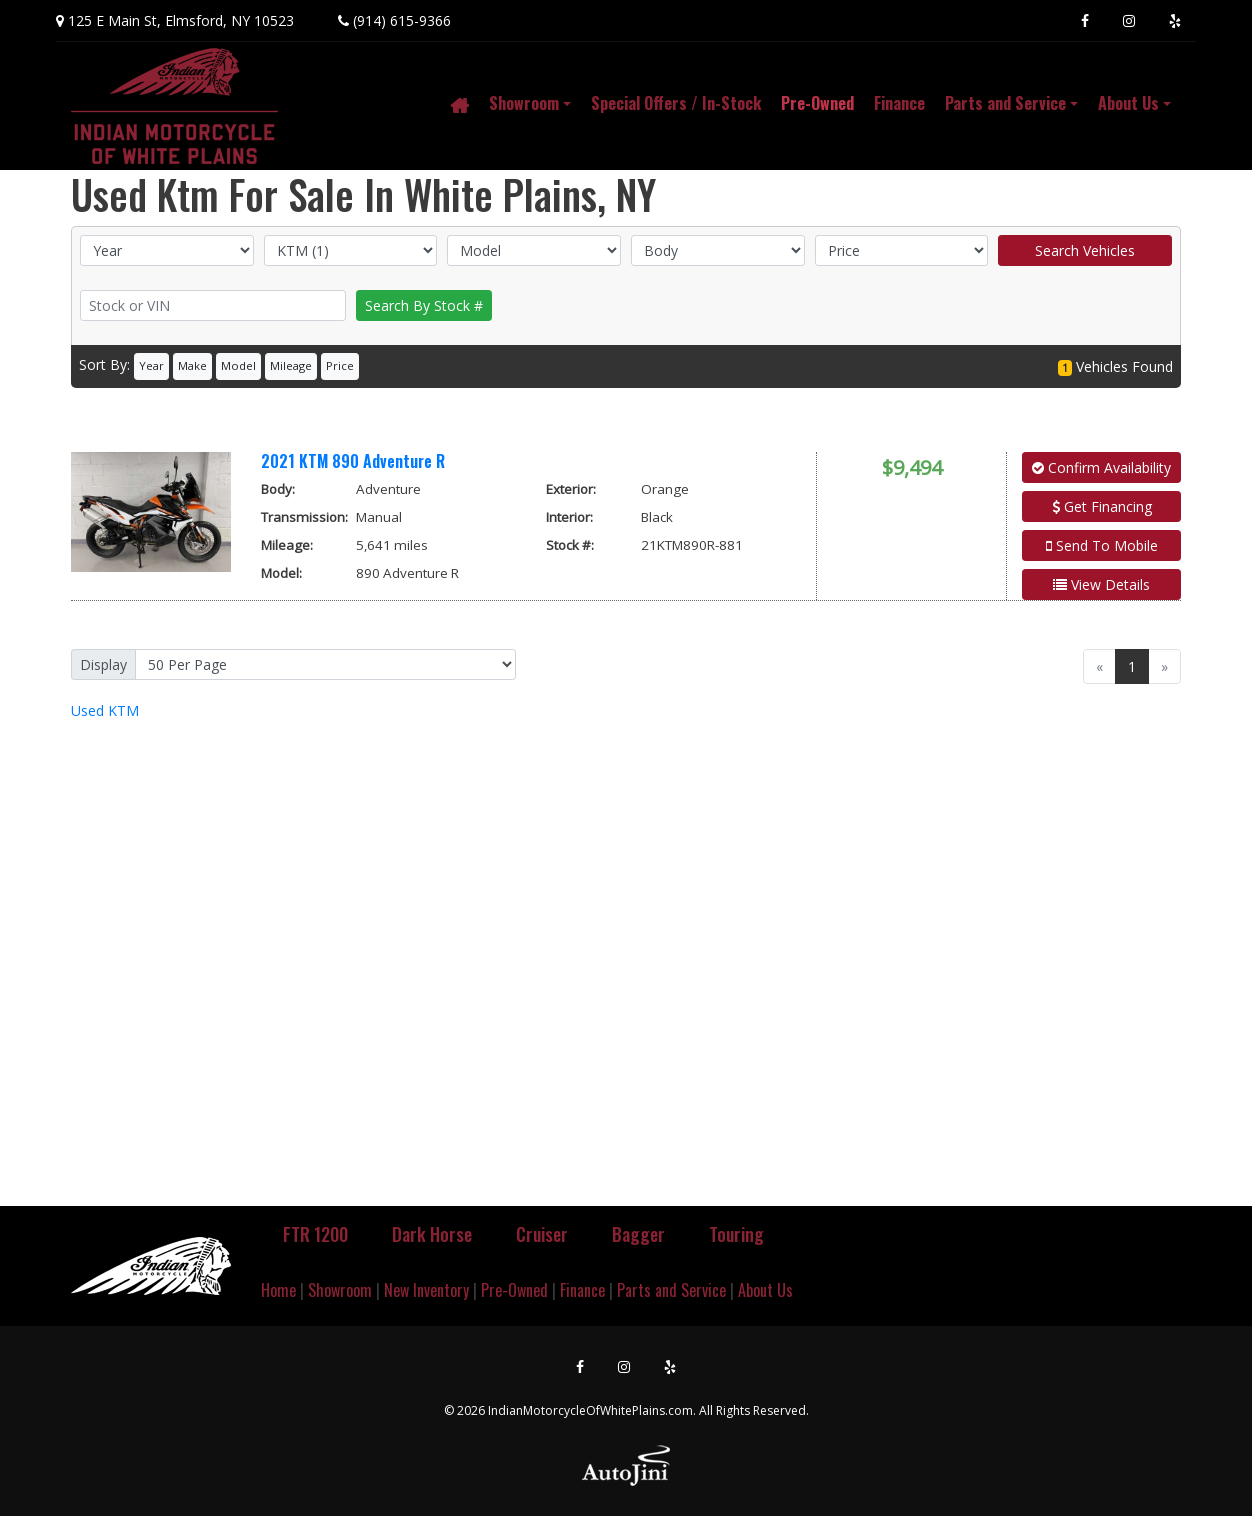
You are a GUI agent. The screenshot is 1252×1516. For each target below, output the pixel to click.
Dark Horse (432, 1234)
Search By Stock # (424, 305)
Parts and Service (671, 1290)
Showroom (340, 1290)
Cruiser (542, 1234)
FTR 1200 (315, 1234)
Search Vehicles (1085, 250)
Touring (736, 1234)
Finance (582, 1290)
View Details (1101, 584)
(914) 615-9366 (402, 20)
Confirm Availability (1101, 467)
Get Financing (1102, 506)
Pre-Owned (514, 1290)
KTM (105, 710)
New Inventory (426, 1290)
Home (278, 1290)
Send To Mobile (1102, 545)
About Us (765, 1290)
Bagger (638, 1234)
